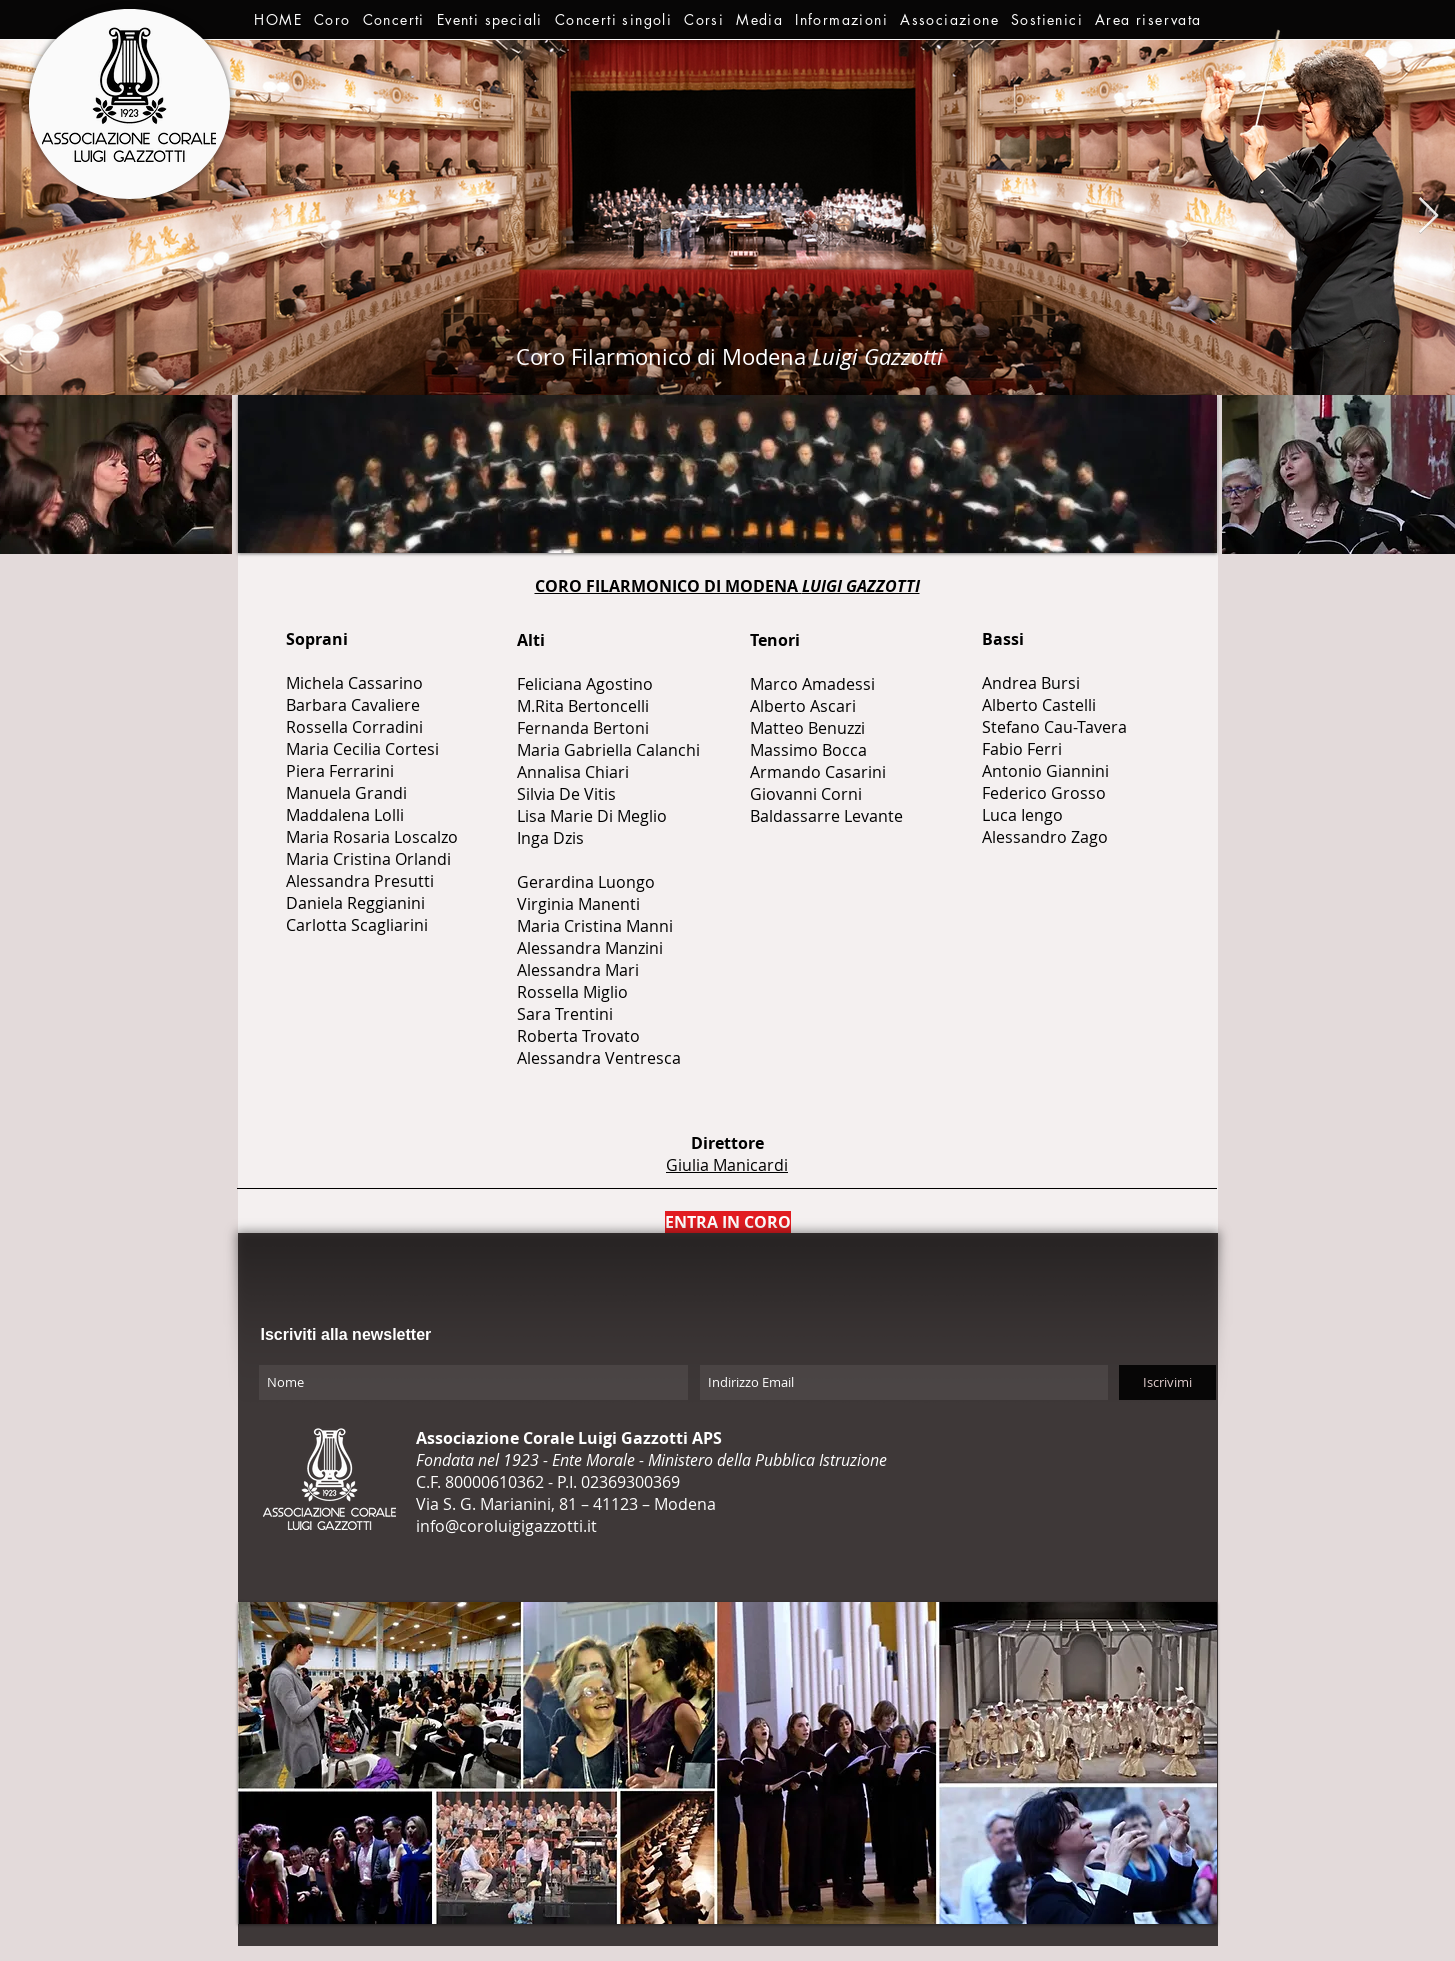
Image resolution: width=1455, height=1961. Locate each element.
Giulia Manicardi (727, 1165)
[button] (332, 19)
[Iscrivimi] (1167, 1382)
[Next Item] (1428, 216)
